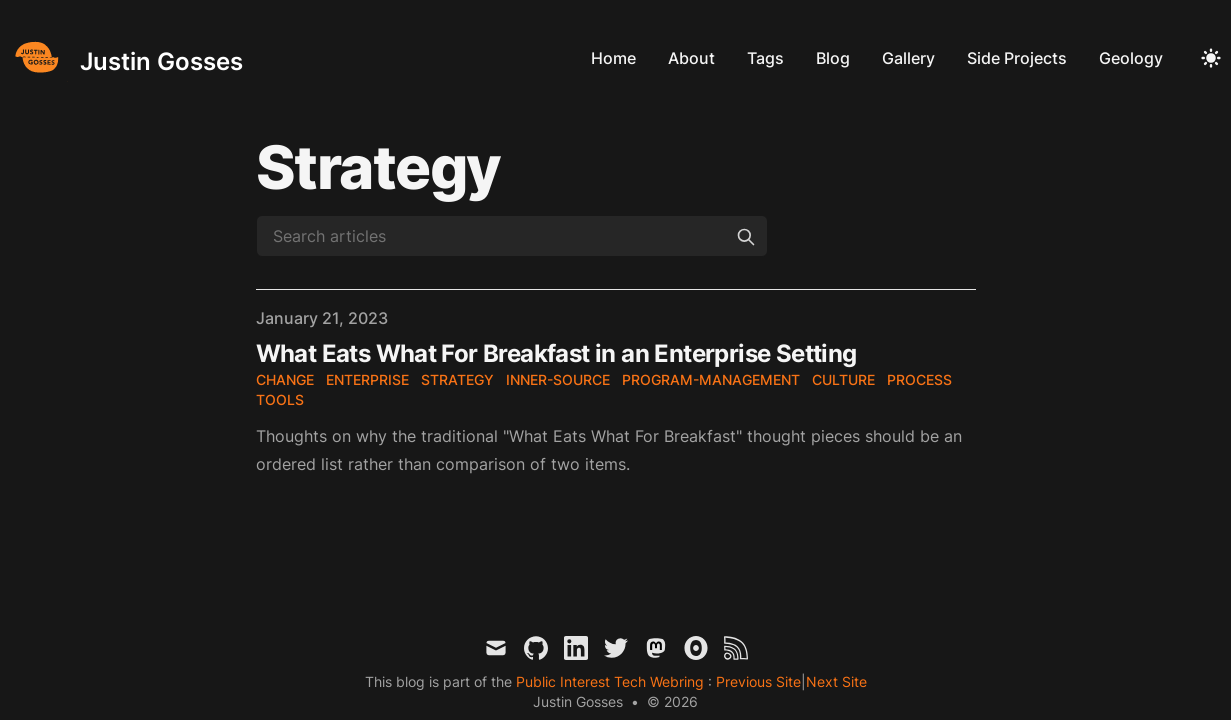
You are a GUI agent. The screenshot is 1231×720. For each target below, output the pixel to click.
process (919, 379)
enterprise (367, 379)
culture (843, 379)
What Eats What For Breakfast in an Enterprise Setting (556, 353)
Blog (833, 58)
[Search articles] (512, 236)
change (285, 379)
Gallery (908, 58)
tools (280, 399)
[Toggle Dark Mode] (1211, 58)
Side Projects (1017, 58)
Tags (765, 58)
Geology (1131, 58)
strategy (457, 379)
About (691, 58)
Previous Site (756, 681)
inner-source (558, 379)
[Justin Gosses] (125, 57)
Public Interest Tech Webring (612, 681)
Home (613, 58)
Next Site (836, 681)
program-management (711, 379)
